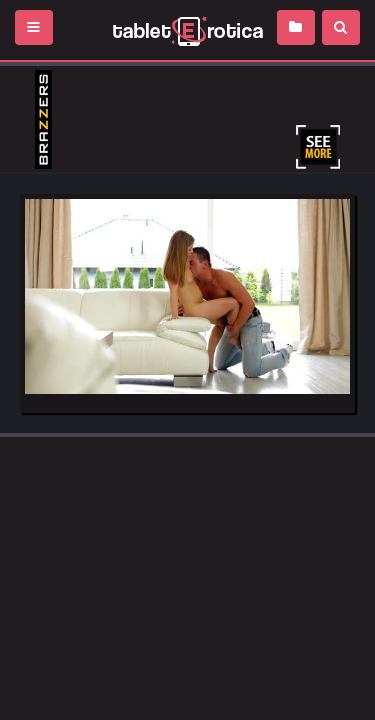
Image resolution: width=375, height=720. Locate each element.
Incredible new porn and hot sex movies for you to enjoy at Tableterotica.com (187, 30)
